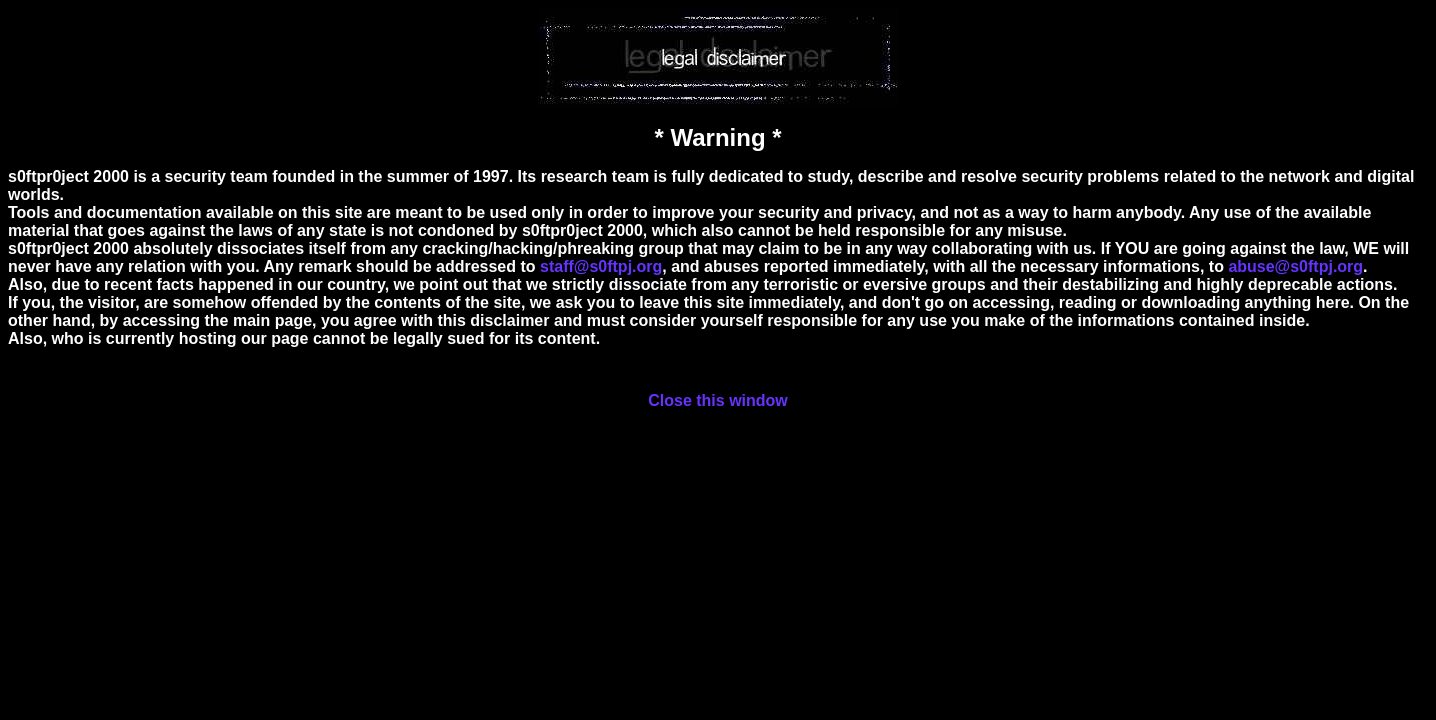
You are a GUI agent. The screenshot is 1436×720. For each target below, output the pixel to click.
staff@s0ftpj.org (601, 266)
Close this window (718, 400)
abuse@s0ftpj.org (1295, 266)
